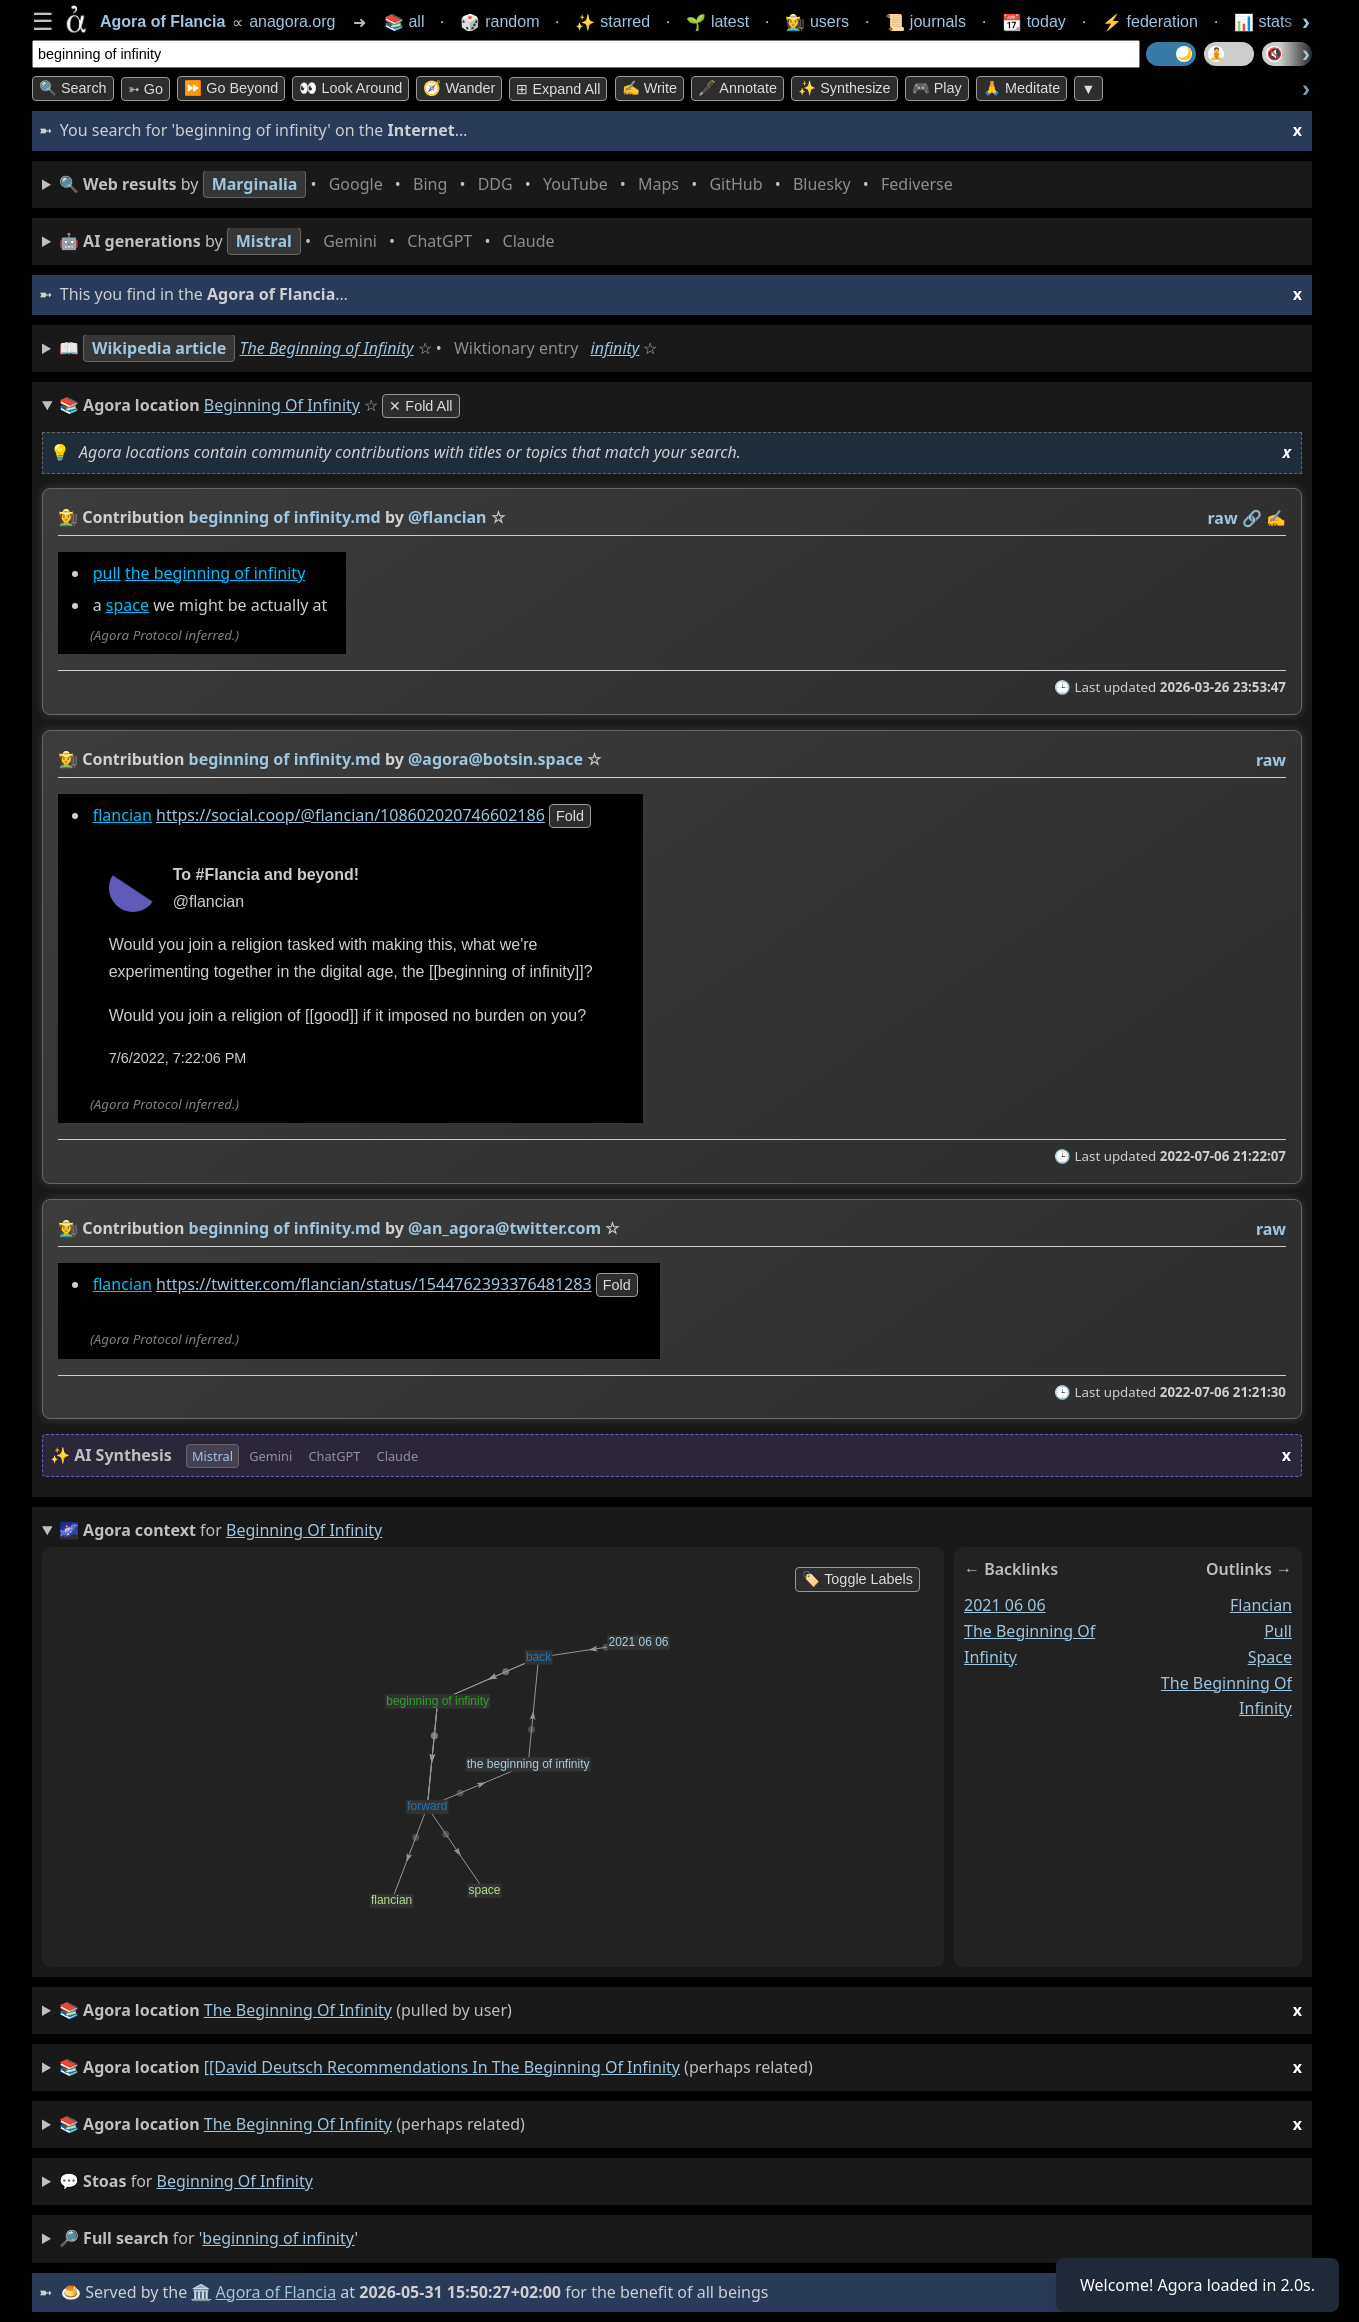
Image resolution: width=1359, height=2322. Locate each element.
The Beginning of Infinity (327, 348)
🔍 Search (73, 88)
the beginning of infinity (215, 573)
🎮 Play (937, 88)
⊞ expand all (558, 89)
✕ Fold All (420, 406)
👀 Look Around (350, 88)
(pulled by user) (680, 2010)
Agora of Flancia (276, 2292)
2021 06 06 (1005, 1605)
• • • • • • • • (510, 184)
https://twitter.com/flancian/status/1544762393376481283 (374, 1284)
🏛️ (201, 2292)
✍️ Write (649, 88)
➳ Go (145, 89)
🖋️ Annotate (737, 88)
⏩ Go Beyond (231, 88)
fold (570, 816)
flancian (122, 815)
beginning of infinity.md (285, 517)
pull (107, 573)
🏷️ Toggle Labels (857, 1579)
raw (1223, 518)
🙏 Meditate (1021, 88)
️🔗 (1252, 518)
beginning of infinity (235, 2181)
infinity (615, 348)
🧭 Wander (459, 88)
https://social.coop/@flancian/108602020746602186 (350, 815)
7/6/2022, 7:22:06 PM (178, 1058)
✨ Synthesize (844, 88)
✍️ (1276, 518)
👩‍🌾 (68, 517)
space (127, 606)
